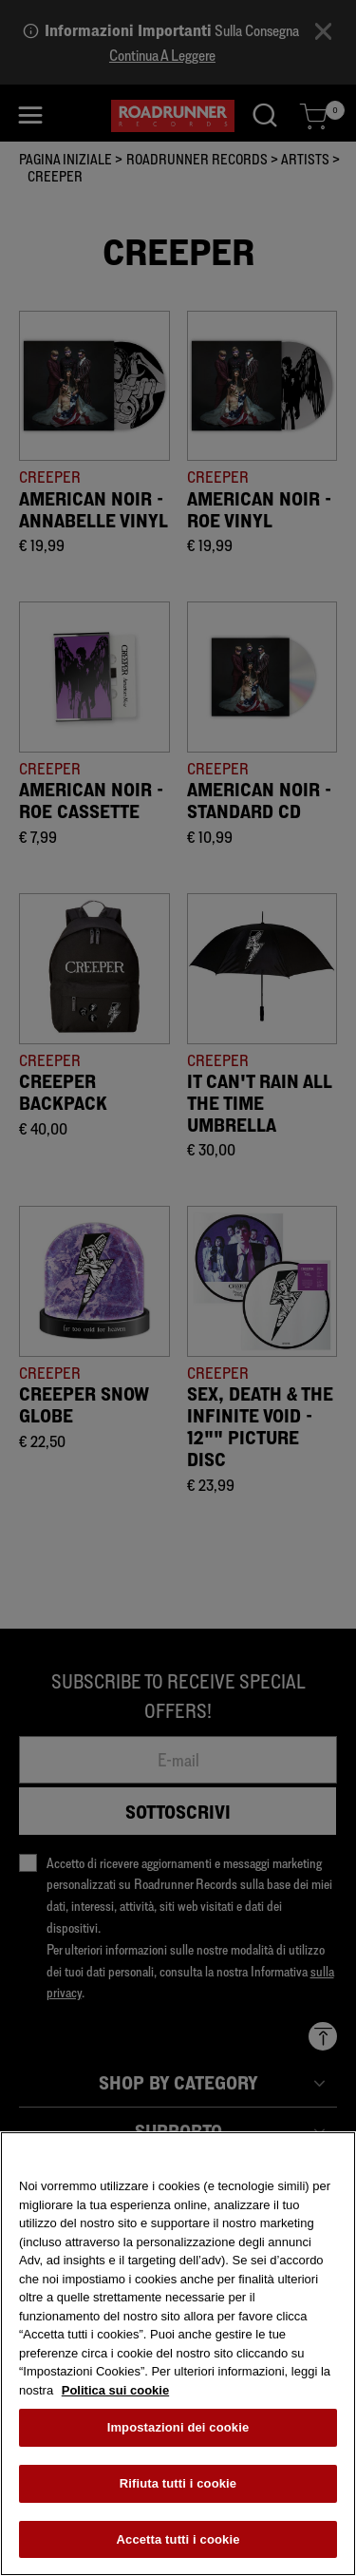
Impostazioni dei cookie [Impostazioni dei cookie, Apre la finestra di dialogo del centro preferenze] (178, 2432)
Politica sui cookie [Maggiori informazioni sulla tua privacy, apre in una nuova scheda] (115, 2395)
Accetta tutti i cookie (178, 2544)
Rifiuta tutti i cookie (178, 2488)
